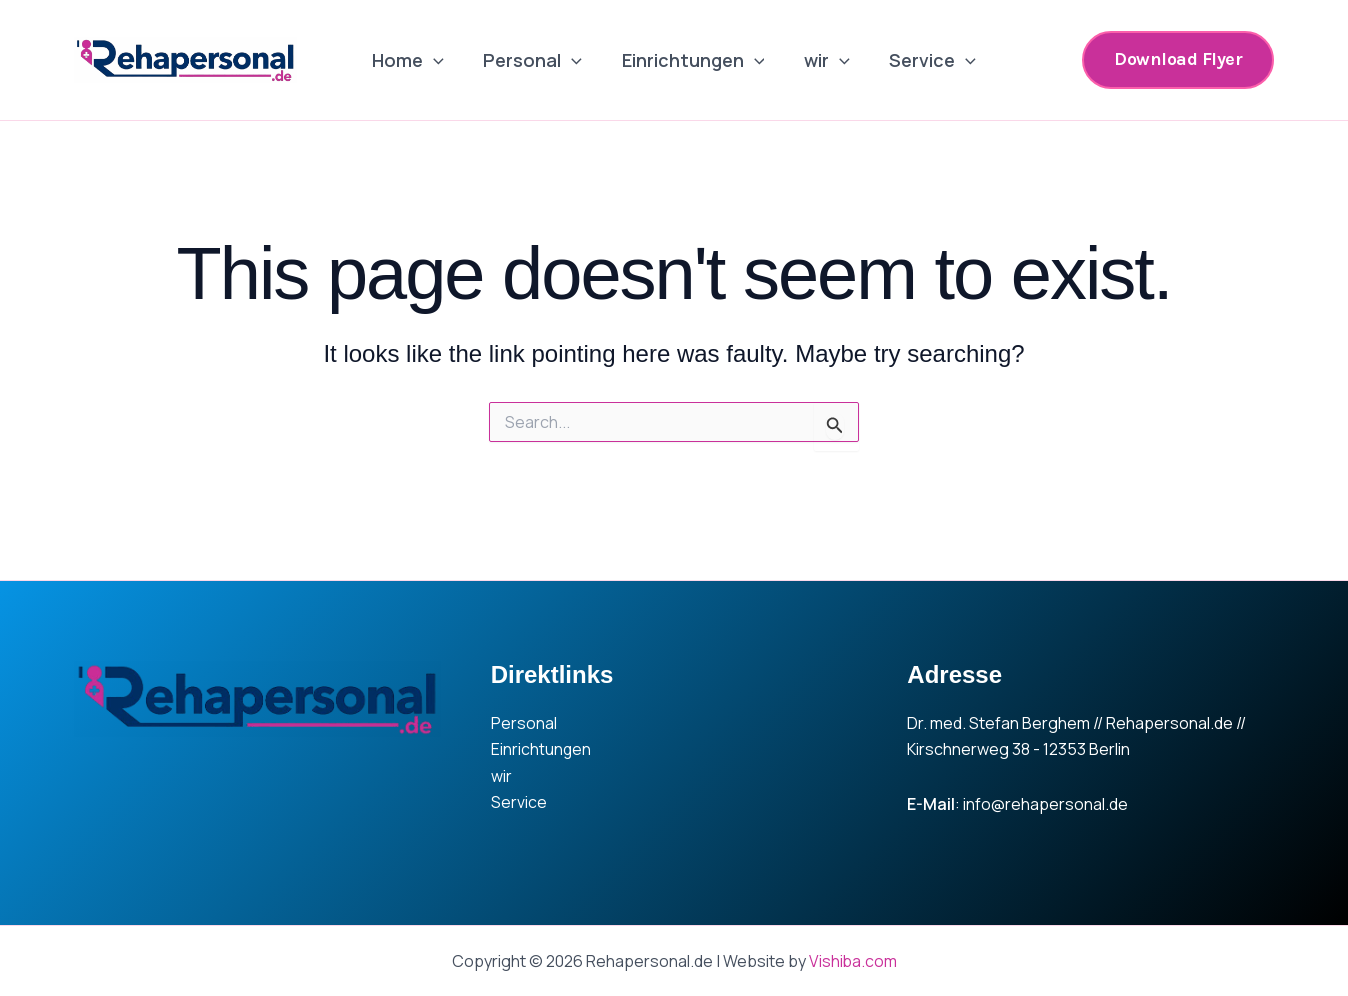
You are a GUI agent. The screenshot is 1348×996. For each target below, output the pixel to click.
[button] (1178, 59)
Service (925, 60)
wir (823, 60)
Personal (536, 60)
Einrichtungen (693, 60)
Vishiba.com (852, 961)
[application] (440, 60)
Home (415, 60)
